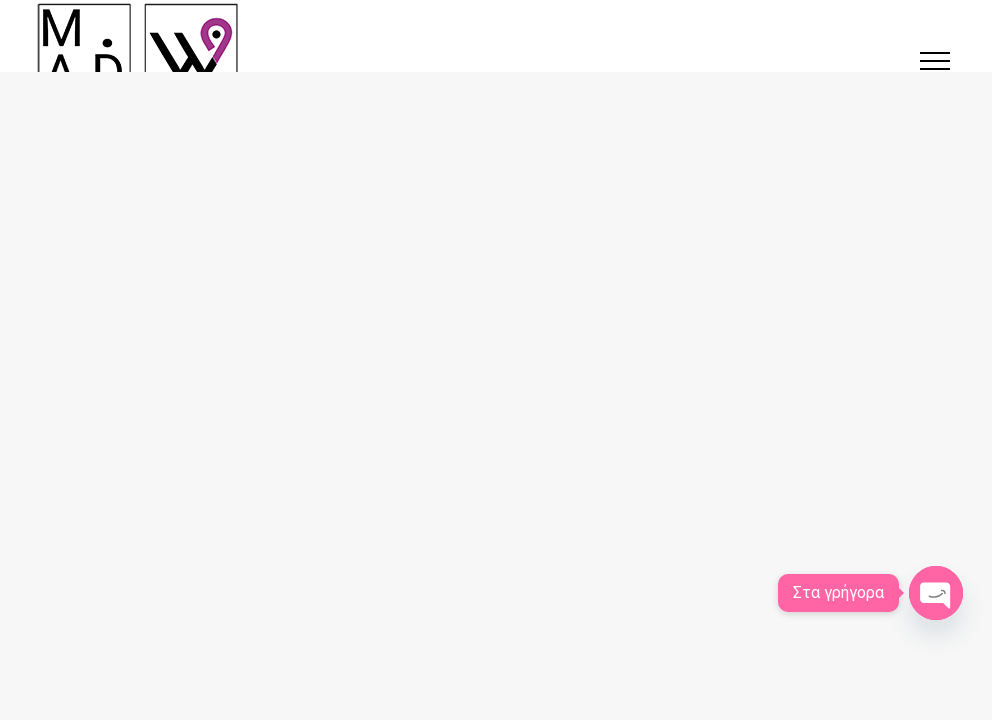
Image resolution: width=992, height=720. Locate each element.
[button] (935, 61)
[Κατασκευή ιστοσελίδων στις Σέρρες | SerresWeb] (138, 50)
